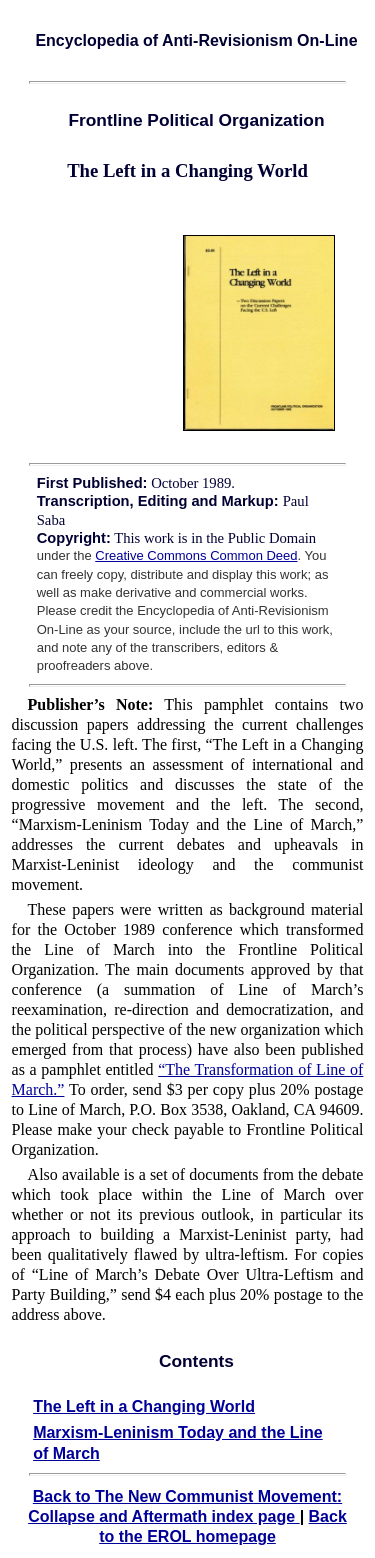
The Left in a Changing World (144, 1406)
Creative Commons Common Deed (196, 555)
